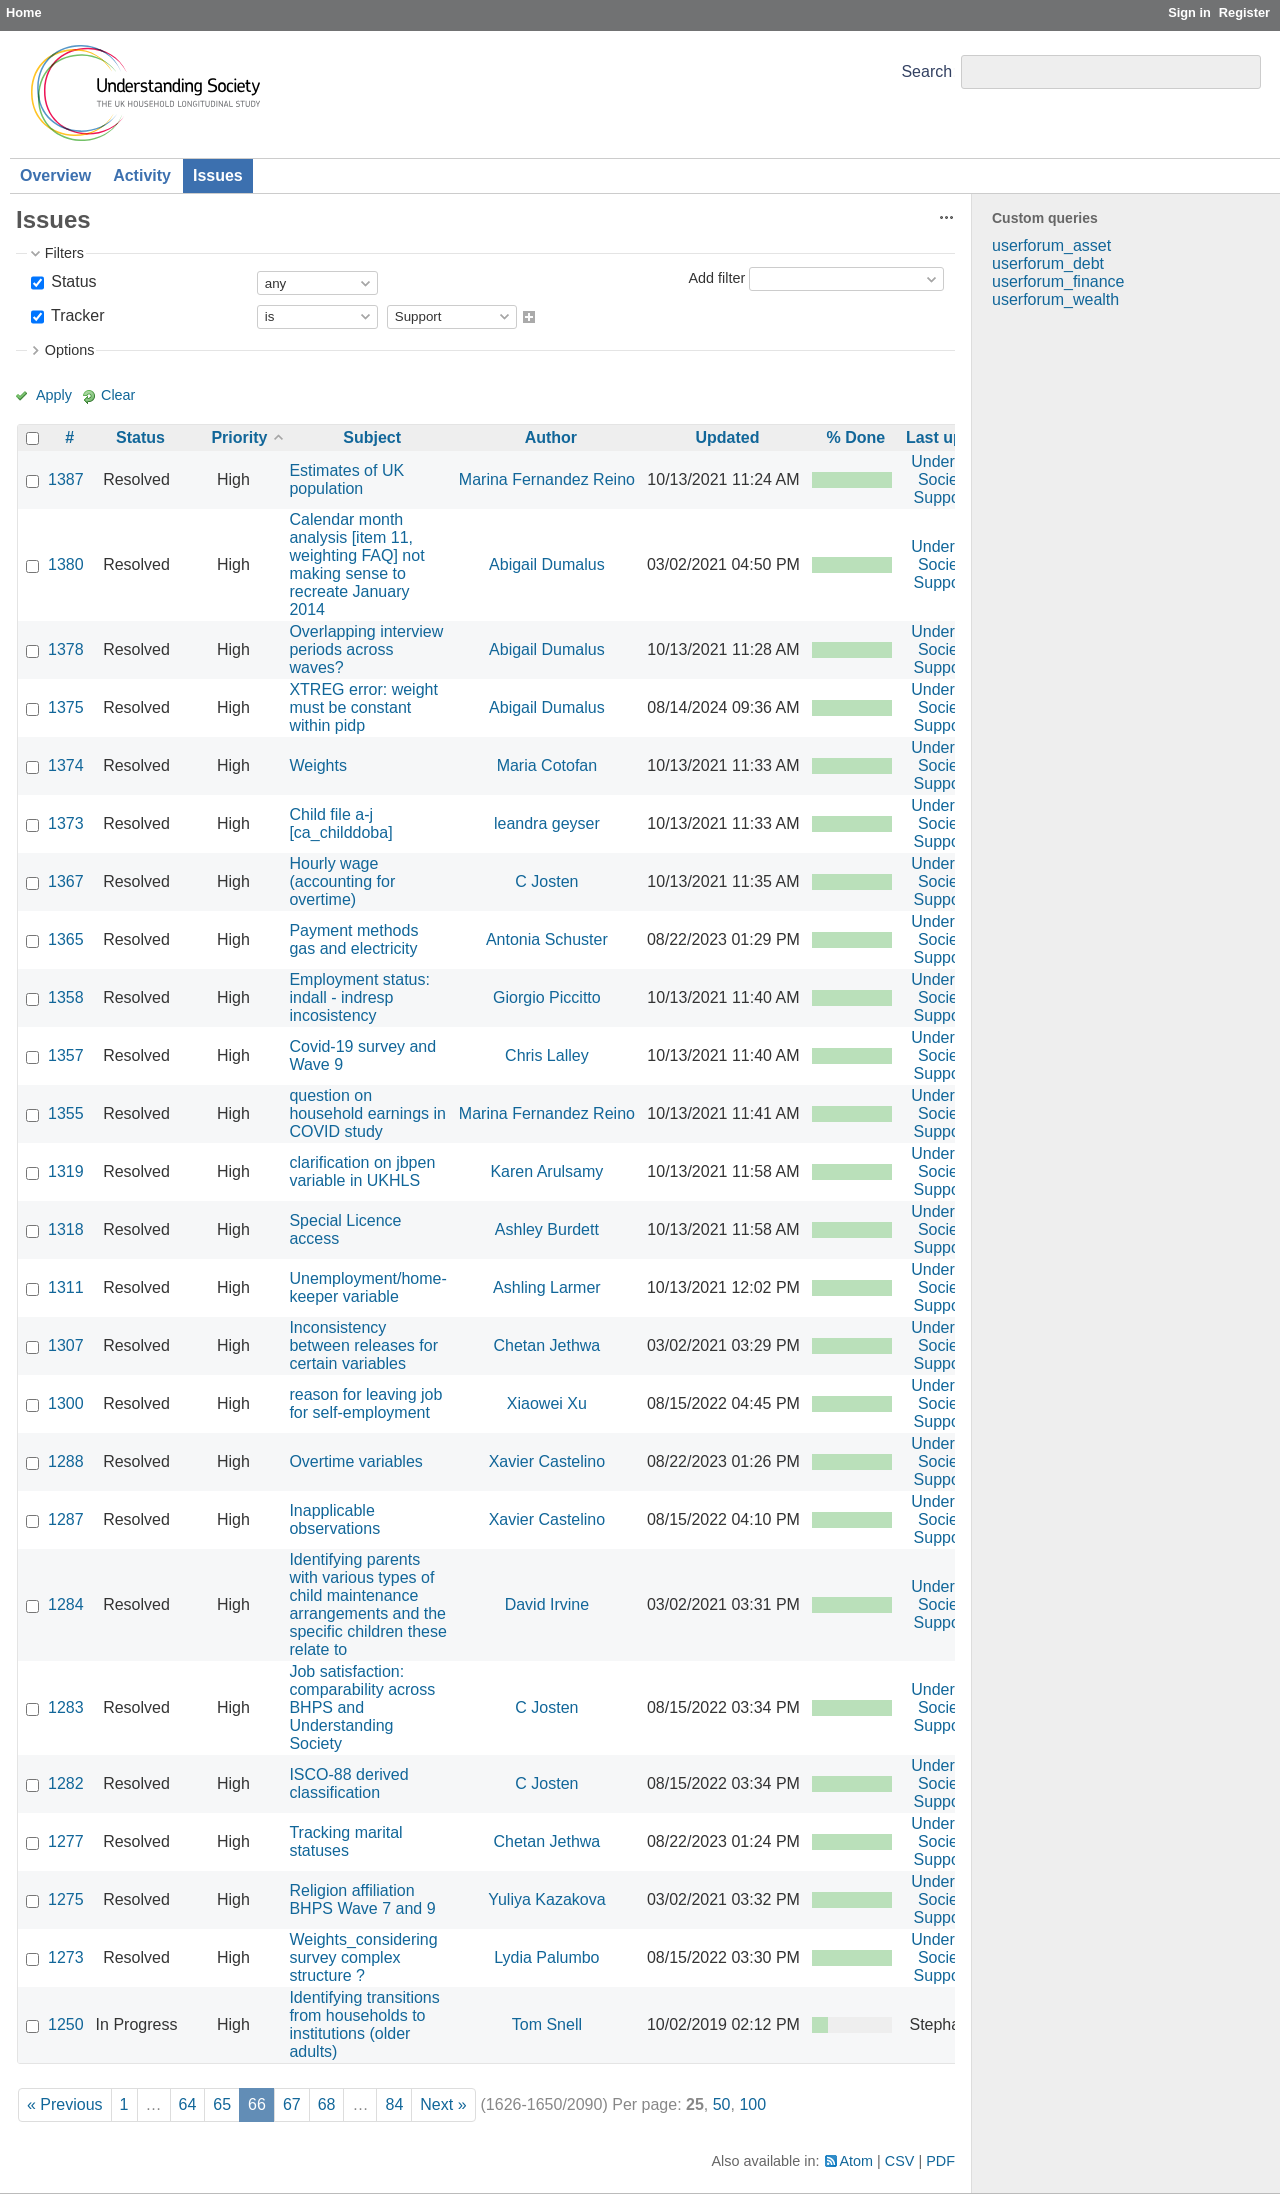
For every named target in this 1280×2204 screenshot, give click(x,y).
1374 (66, 765)
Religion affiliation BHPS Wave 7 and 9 (362, 1899)
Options (70, 350)
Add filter (716, 278)
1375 (66, 707)
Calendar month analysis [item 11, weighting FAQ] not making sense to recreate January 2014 (356, 564)
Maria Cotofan (547, 765)
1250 (66, 2024)
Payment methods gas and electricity (353, 939)
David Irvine (547, 1604)
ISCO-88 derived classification (348, 1783)
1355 (66, 1113)
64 (188, 2104)
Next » (443, 2104)
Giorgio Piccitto (547, 997)
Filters (64, 253)
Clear (118, 395)
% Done (856, 437)
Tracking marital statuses (345, 1841)
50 (722, 2104)
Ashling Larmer (547, 1287)
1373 (66, 823)
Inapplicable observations (334, 1519)
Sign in (1189, 12)
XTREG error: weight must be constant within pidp (363, 707)
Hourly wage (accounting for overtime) (342, 881)
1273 (66, 1957)
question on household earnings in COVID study (367, 1113)
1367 (66, 881)
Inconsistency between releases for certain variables (363, 1345)
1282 (66, 1783)
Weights (318, 765)
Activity (142, 175)
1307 (66, 1345)
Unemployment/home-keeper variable (367, 1287)
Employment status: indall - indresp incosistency (359, 997)
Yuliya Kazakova (546, 1899)
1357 (66, 1055)
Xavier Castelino (547, 1461)
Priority (239, 437)
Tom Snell (547, 2024)
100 (752, 2104)
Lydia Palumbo (546, 1957)
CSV (900, 2161)
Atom (857, 2161)
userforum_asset (1051, 245)
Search (926, 71)
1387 (66, 479)
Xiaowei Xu (547, 1403)
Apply (54, 395)
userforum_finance (1058, 281)
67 (292, 2104)
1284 (66, 1604)
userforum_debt (1048, 263)
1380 (66, 564)
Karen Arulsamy (546, 1171)
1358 (66, 997)
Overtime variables (355, 1461)
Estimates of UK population (346, 479)
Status (72, 281)
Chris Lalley (547, 1055)
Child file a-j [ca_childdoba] (340, 823)
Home (24, 12)
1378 (66, 649)
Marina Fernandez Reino (547, 479)
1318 (66, 1229)
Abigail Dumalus (547, 564)
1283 (66, 1707)
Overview (55, 175)
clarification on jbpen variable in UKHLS (362, 1171)
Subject (372, 437)
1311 (66, 1287)
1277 (66, 1841)
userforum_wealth (1055, 299)
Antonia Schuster (547, 939)
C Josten (546, 881)
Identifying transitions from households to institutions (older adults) (364, 2024)
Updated (727, 437)
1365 (66, 939)
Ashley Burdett (547, 1229)
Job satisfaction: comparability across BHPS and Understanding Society (362, 1707)
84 (394, 2104)
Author (551, 437)
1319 (66, 1171)
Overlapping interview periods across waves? (366, 649)
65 (222, 2104)
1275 (66, 1899)
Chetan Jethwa (547, 1345)
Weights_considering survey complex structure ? (363, 1957)
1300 (66, 1403)
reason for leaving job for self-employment (365, 1403)
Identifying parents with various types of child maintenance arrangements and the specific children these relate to (367, 1604)
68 (327, 2104)
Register (1244, 12)
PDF (940, 2161)
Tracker (76, 315)
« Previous (65, 2104)
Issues (218, 175)
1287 (66, 1519)
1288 (66, 1461)
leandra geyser (547, 823)
